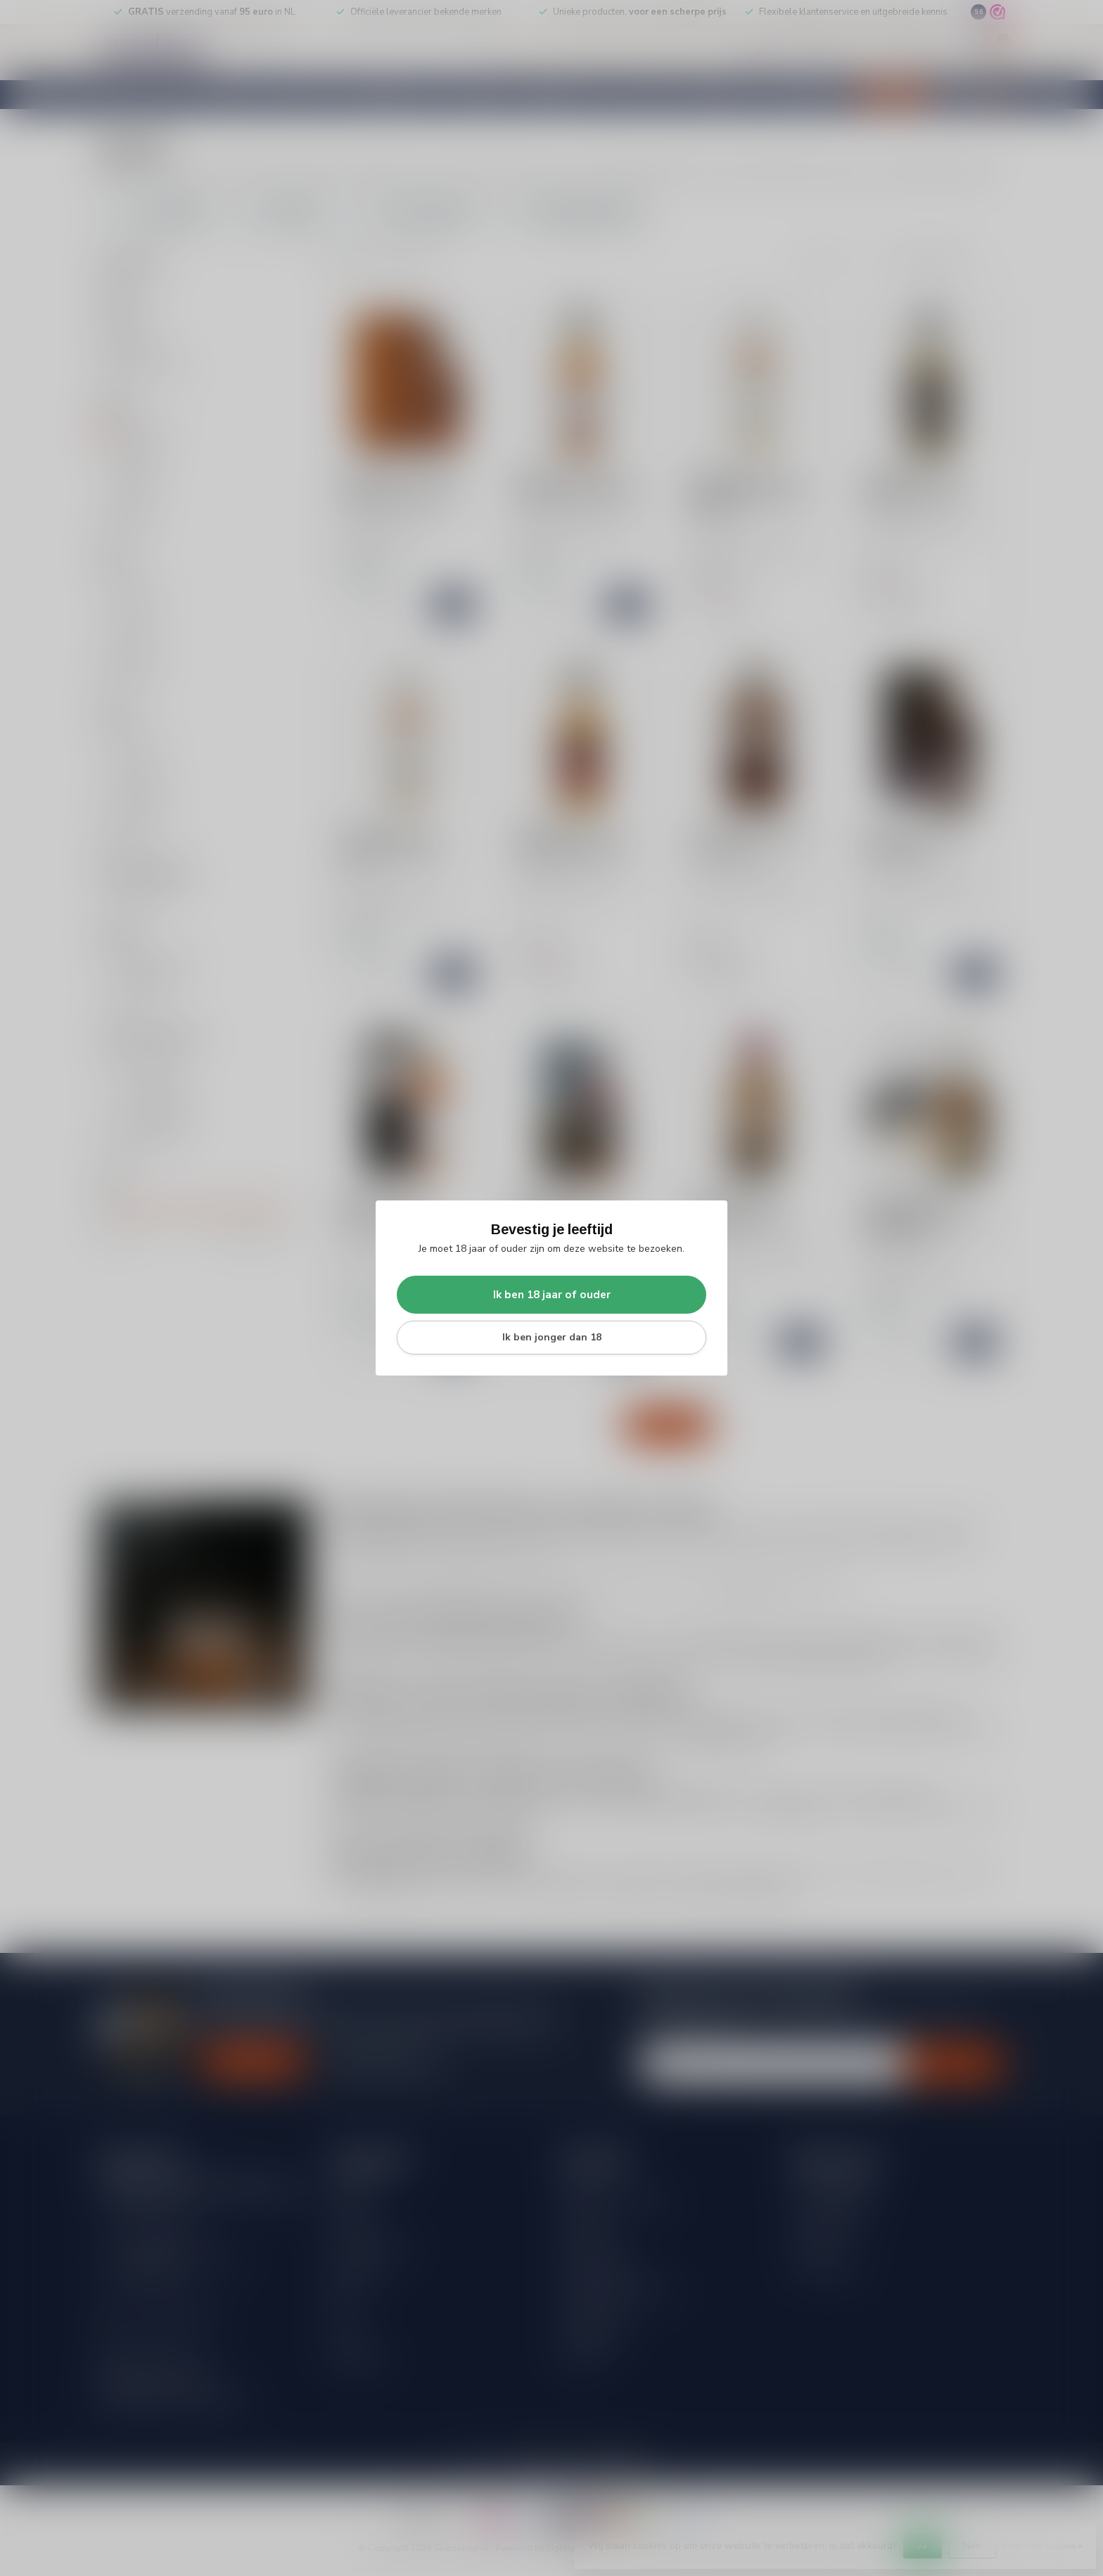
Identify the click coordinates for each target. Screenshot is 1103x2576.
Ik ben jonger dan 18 (551, 1337)
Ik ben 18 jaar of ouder (552, 1294)
